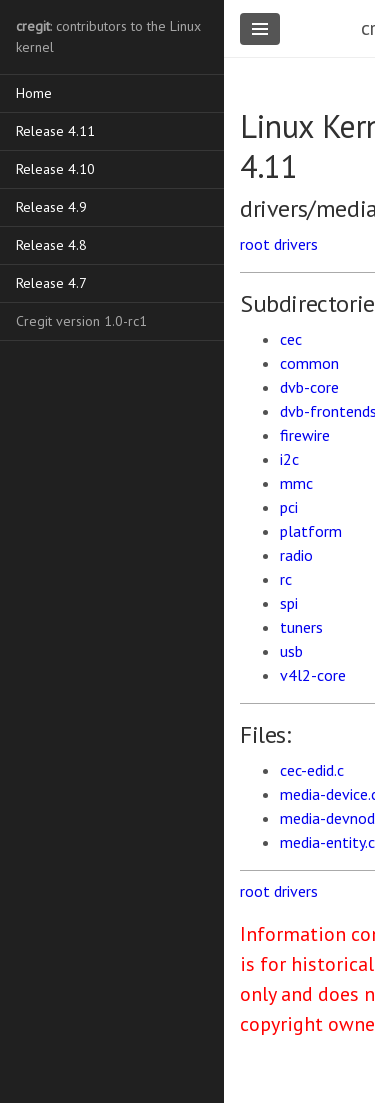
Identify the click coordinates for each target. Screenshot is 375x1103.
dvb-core (309, 387)
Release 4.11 (55, 131)
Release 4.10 (55, 169)
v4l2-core (313, 675)
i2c (289, 459)
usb (291, 651)
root (255, 244)
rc (286, 579)
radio (296, 555)
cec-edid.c (312, 770)
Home (34, 93)
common (309, 363)
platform (311, 531)
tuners (301, 627)
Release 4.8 (51, 245)
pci (289, 507)
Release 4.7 (51, 283)
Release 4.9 (51, 207)
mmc (296, 483)
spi (289, 603)
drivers (296, 244)
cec (291, 339)
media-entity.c (327, 842)
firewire (305, 435)
